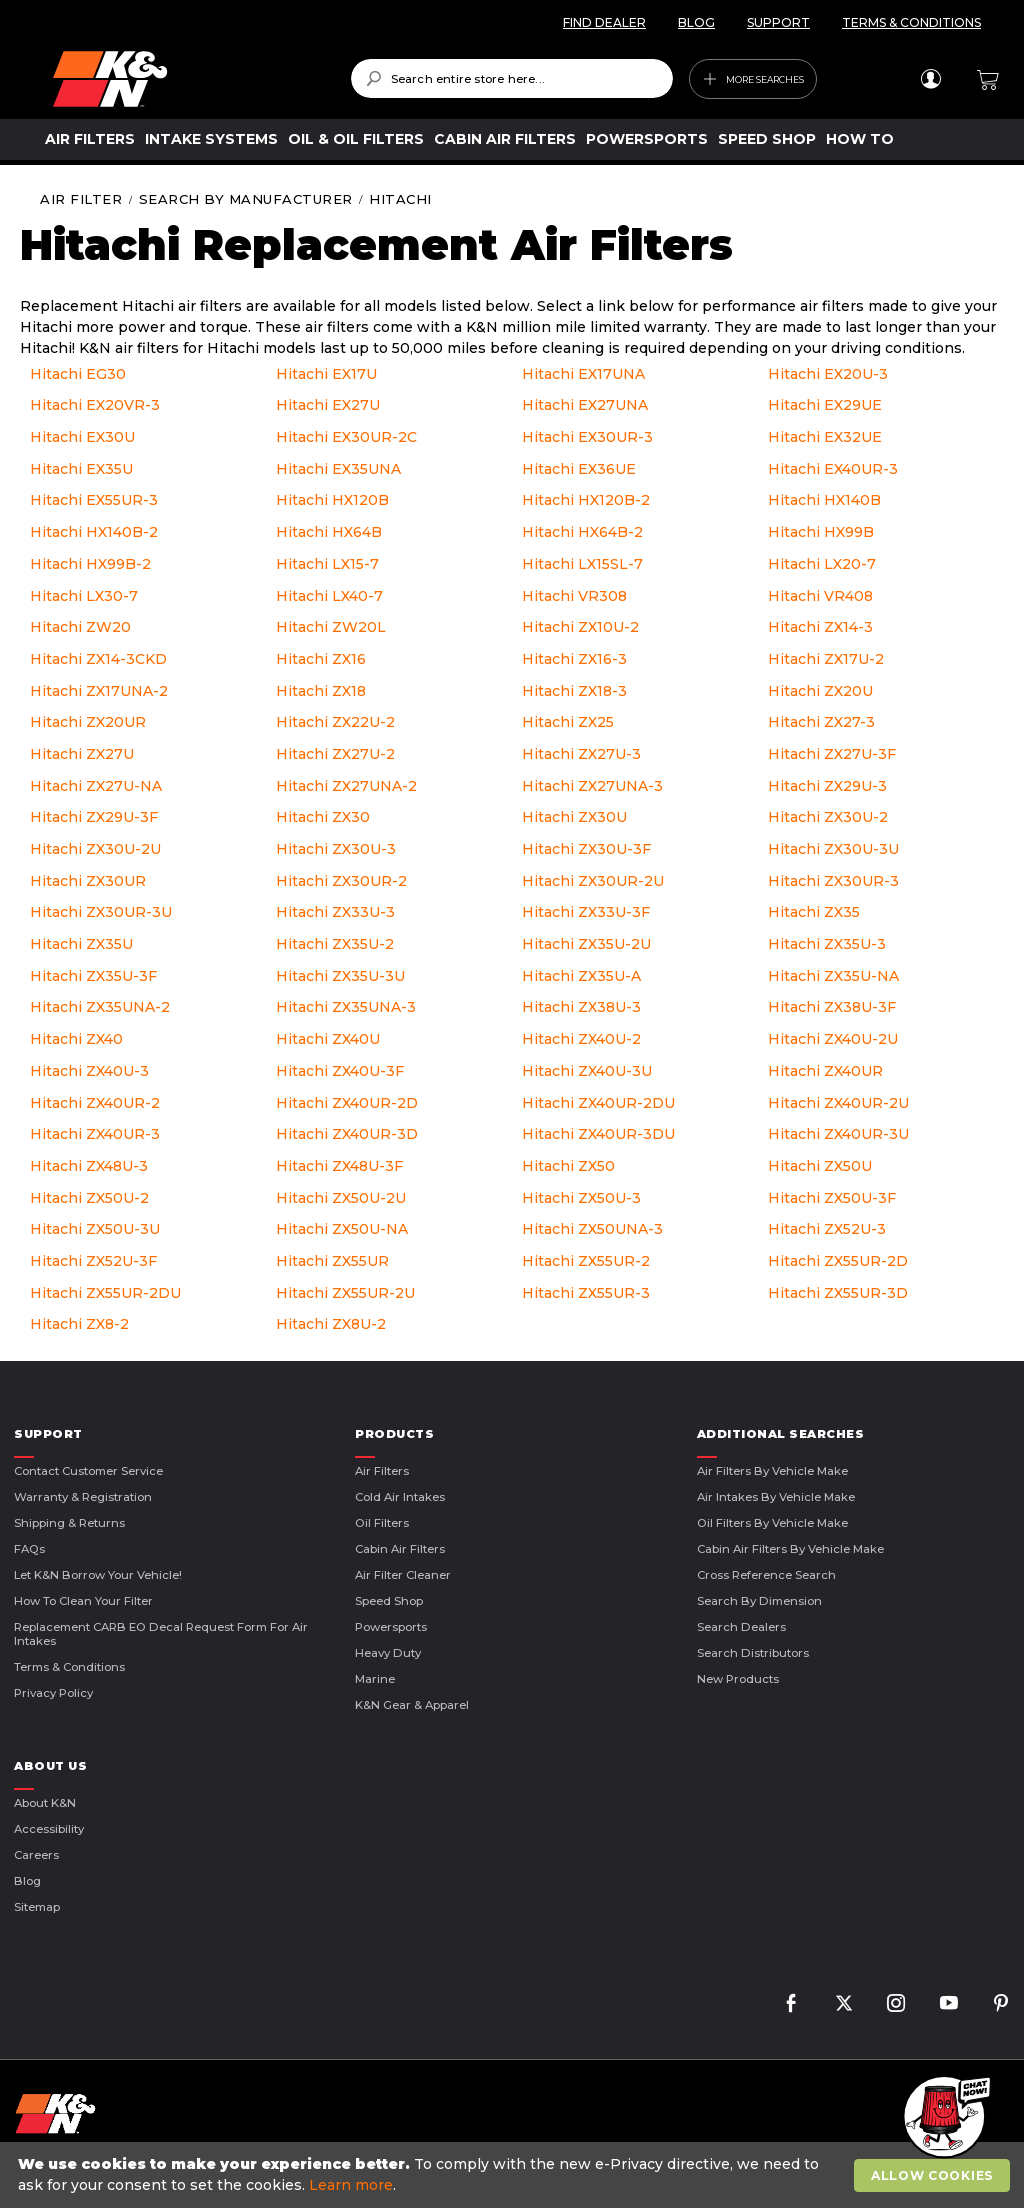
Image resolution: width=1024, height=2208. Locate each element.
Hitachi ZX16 (321, 659)
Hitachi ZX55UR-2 (586, 1261)
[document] (514, 2175)
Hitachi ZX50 (568, 1166)
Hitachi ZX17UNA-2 (99, 691)
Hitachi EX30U (82, 437)
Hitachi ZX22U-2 (335, 722)
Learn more (351, 2185)
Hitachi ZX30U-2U (95, 849)
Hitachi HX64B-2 (582, 532)
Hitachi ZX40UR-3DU (598, 1134)
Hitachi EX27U (328, 405)
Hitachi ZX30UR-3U (101, 912)
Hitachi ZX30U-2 (828, 817)
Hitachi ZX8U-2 (331, 1324)
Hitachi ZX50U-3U (95, 1229)
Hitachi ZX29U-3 (827, 786)
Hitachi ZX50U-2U (341, 1198)
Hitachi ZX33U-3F (586, 912)
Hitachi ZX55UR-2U (345, 1293)
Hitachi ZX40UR (825, 1071)
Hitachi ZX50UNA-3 (592, 1229)
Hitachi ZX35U (81, 944)
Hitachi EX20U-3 (828, 374)
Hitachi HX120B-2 (586, 500)
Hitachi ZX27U (82, 754)
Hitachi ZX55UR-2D (838, 1261)
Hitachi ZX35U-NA (833, 976)
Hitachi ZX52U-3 (827, 1229)
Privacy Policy (53, 1693)
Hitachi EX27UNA (585, 405)
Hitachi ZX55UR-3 (586, 1293)
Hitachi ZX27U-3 (581, 754)
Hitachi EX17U (326, 374)
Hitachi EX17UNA (583, 374)
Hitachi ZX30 (323, 817)
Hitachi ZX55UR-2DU (105, 1293)
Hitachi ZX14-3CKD (98, 659)
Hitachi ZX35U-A (581, 976)
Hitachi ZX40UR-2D (347, 1103)
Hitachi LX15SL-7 (582, 564)
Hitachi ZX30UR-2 (341, 881)
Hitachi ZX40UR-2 (95, 1103)
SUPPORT (778, 22)
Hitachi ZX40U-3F (340, 1071)
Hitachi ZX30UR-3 (833, 881)
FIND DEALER (604, 22)
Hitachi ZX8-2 (79, 1324)
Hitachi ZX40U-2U (833, 1039)
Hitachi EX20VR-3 (95, 405)
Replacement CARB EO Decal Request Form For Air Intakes (161, 1634)
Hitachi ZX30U (574, 817)
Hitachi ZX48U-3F (339, 1166)
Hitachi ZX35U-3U (340, 976)
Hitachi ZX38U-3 (581, 1007)
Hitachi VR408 (820, 596)
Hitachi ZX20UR (88, 722)
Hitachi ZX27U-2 (335, 754)
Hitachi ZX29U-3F (94, 817)
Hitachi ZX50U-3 (581, 1198)
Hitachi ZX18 (321, 691)
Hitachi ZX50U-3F (832, 1198)
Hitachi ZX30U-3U (833, 849)
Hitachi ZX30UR (88, 881)
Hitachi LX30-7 (84, 596)
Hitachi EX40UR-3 (833, 469)
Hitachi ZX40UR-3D (347, 1134)
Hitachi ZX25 (568, 722)
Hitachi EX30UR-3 (587, 437)
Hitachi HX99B (821, 532)
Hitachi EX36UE (579, 469)
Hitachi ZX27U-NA (96, 786)
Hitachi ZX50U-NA (342, 1229)
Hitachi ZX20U (820, 691)
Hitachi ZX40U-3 (89, 1071)
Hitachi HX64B (329, 532)
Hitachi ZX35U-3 (827, 944)
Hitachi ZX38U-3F (832, 1007)
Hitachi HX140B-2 (94, 532)
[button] (944, 2118)
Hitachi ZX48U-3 (89, 1166)
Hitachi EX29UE (825, 405)
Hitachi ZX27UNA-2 (346, 786)
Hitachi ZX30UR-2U (593, 881)
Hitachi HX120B (332, 500)
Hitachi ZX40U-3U (587, 1071)
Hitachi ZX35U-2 (335, 944)
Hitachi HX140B (824, 500)
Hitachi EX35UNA (338, 469)
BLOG (696, 22)
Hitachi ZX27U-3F (832, 754)
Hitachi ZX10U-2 (580, 627)
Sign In (930, 79)
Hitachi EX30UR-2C (346, 437)
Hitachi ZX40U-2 (581, 1039)
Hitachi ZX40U (328, 1039)
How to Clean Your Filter (83, 1601)
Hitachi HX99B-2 (90, 564)
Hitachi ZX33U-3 (335, 912)
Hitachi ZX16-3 (574, 659)
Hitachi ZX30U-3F (586, 849)
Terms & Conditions (69, 1667)
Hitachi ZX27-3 (821, 722)
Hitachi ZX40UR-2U (838, 1103)
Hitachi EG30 (78, 374)
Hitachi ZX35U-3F (93, 976)
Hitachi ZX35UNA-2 (100, 1007)
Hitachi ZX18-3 (574, 691)
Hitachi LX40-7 (329, 596)
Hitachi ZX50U (820, 1166)
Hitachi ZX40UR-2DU (598, 1103)
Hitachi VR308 (574, 596)
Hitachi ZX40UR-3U (838, 1134)
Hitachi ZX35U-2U (586, 944)
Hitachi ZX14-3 (820, 627)
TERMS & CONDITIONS (911, 22)
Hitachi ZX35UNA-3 (346, 1007)
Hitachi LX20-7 (822, 564)
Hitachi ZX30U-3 (336, 849)
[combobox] (512, 78)
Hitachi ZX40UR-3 (95, 1134)
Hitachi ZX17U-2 (826, 659)
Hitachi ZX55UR (332, 1261)
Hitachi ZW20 (80, 627)
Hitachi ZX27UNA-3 (592, 786)
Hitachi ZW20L (331, 627)
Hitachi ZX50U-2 (89, 1198)
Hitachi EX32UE (825, 437)
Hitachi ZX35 (814, 912)
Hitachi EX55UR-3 (94, 500)
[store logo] (187, 79)
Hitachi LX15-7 (327, 564)
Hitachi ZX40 (76, 1039)
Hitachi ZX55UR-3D (838, 1293)
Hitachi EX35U (81, 469)
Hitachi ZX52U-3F (93, 1261)
